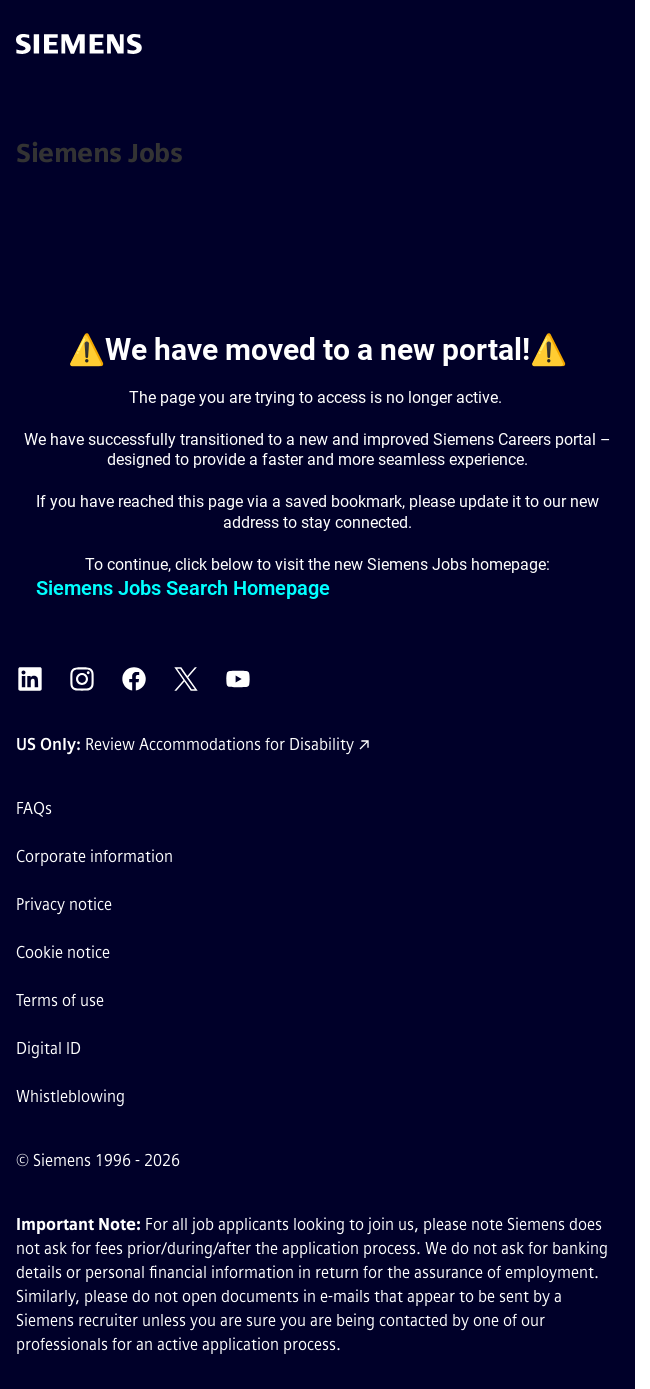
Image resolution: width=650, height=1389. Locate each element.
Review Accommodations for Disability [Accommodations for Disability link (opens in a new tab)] (219, 744)
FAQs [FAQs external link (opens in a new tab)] (34, 808)
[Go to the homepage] (79, 44)
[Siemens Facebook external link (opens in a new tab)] (134, 679)
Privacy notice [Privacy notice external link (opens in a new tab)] (64, 904)
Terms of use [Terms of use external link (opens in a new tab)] (60, 1000)
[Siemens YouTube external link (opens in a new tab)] (238, 679)
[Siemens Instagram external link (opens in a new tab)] (82, 679)
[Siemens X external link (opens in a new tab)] (186, 679)
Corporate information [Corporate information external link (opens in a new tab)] (94, 856)
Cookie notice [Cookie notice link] (63, 952)
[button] (599, 44)
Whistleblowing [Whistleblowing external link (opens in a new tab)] (70, 1096)
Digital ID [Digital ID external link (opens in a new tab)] (48, 1048)
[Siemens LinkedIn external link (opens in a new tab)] (30, 679)
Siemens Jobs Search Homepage (183, 588)
